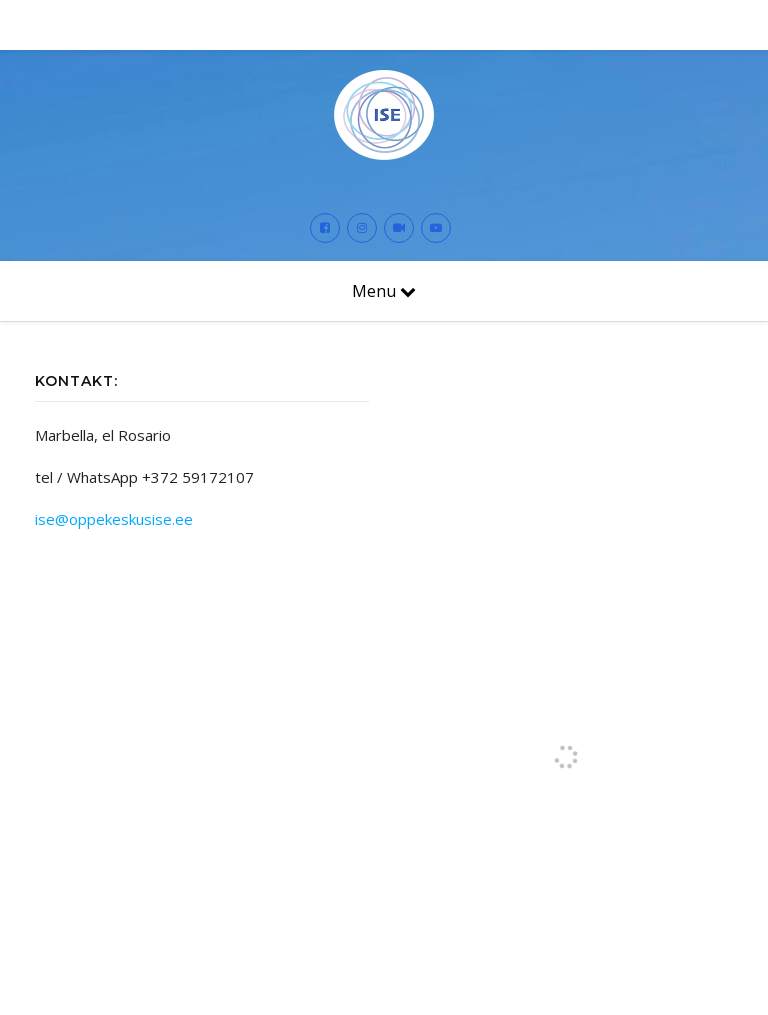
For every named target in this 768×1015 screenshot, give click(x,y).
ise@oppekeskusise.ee (114, 519)
